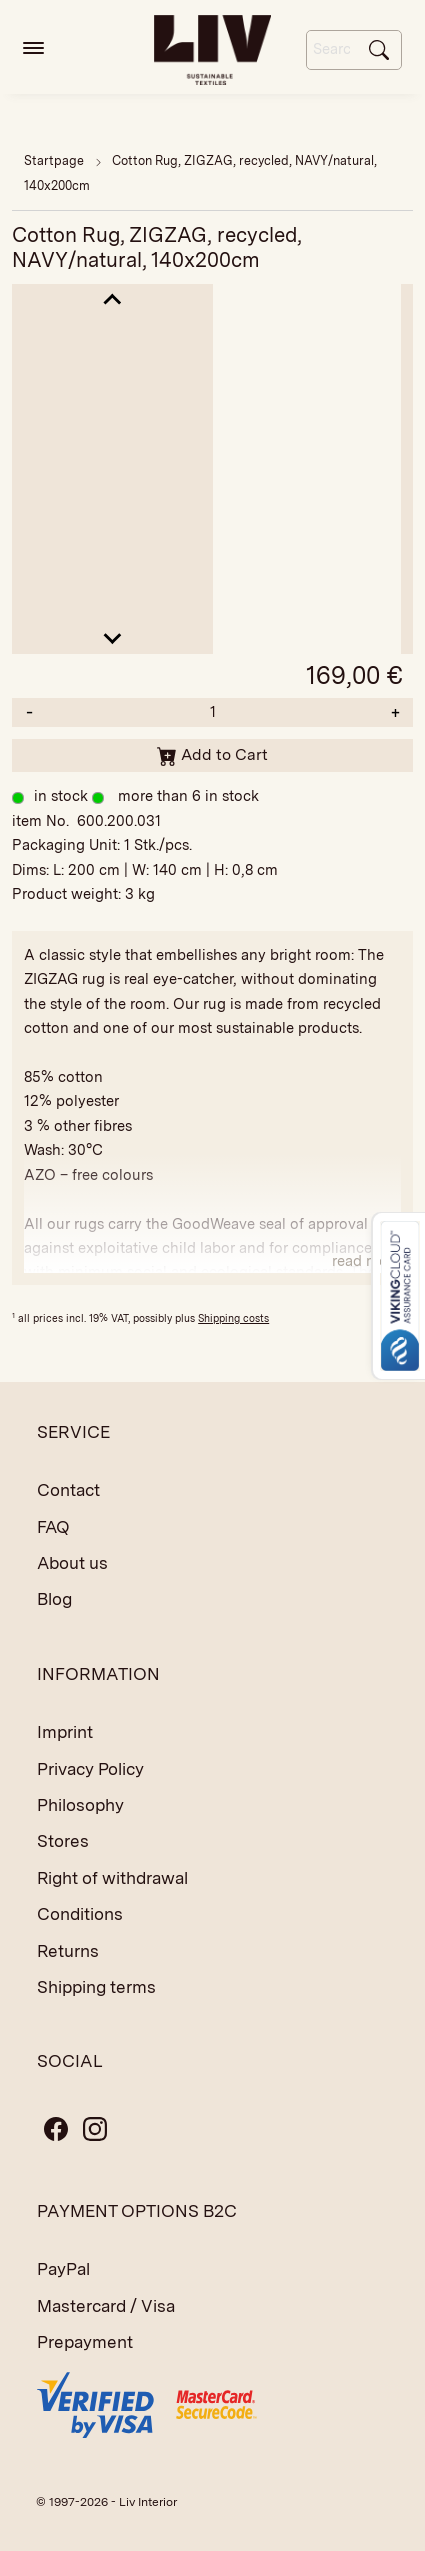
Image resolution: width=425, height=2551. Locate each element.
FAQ (53, 1527)
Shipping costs (233, 1318)
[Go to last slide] (112, 300)
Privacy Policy (90, 1769)
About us (72, 1563)
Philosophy (80, 1805)
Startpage (54, 160)
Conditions (80, 1914)
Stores (63, 1841)
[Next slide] (112, 637)
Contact (68, 1490)
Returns (68, 1951)
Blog (54, 1599)
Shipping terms (96, 1987)
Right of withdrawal (112, 1878)
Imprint (65, 1732)
